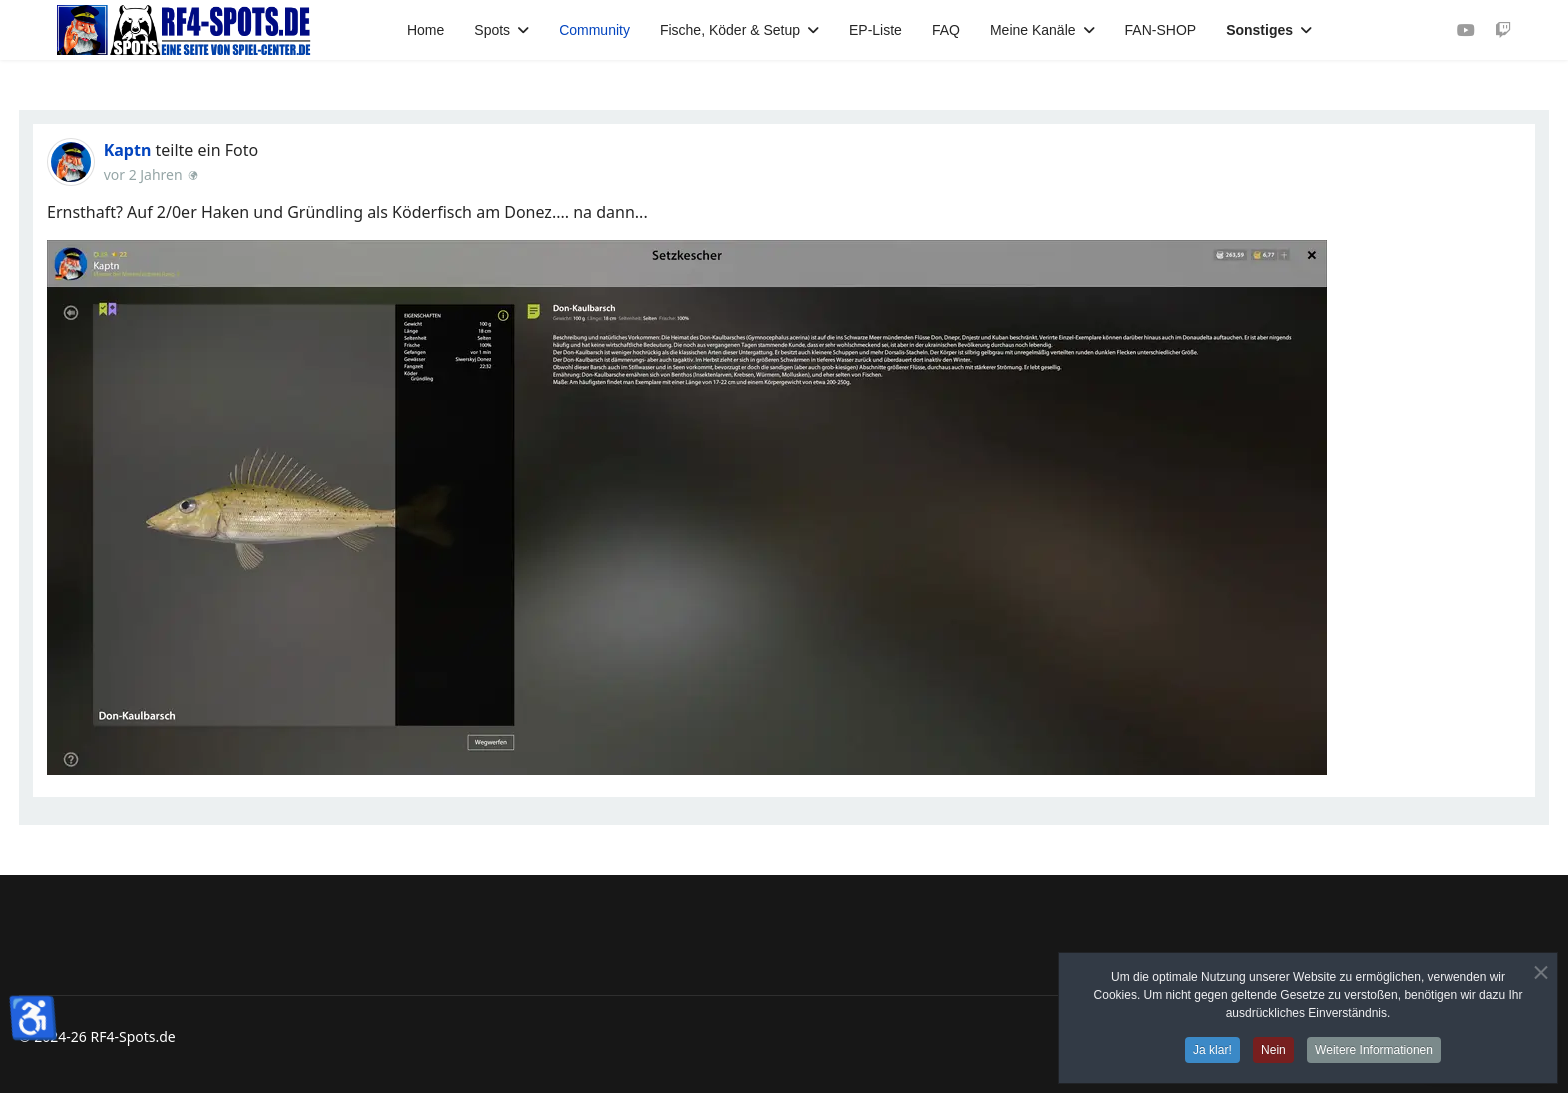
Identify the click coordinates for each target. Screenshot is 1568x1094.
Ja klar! (1212, 1050)
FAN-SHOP (1161, 30)
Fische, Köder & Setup (730, 30)
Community (594, 30)
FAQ (946, 30)
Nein (1273, 1050)
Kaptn (128, 150)
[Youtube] (1466, 30)
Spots (492, 30)
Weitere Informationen (1374, 1050)
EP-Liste (875, 30)
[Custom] (1503, 30)
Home (425, 30)
